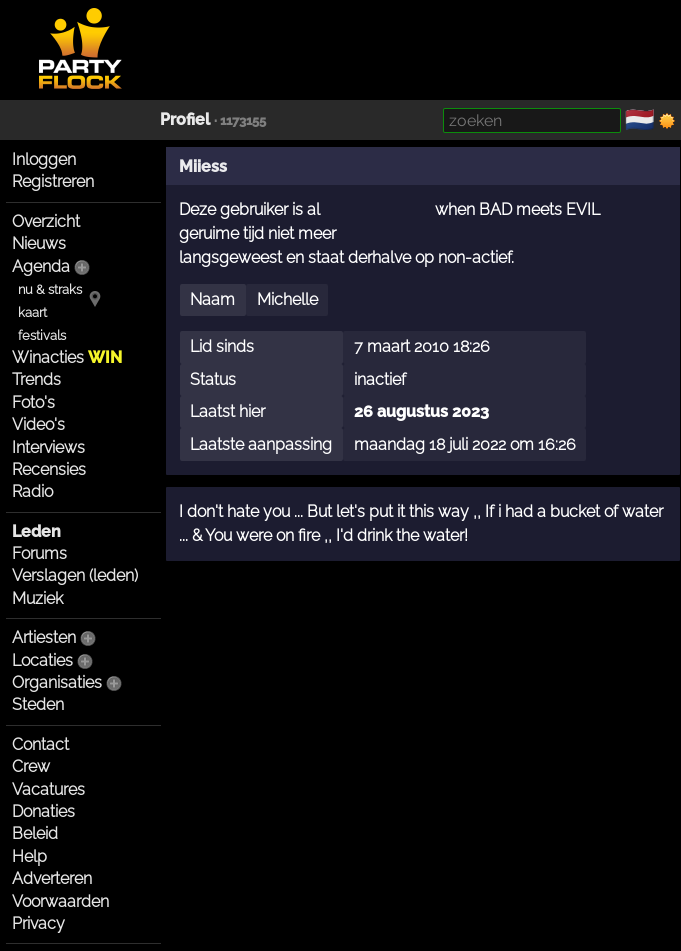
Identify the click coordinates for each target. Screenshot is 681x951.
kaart (32, 312)
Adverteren (52, 878)
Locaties (42, 660)
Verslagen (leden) (75, 575)
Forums (39, 553)
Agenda (41, 266)
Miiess (203, 166)
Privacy (38, 923)
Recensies (49, 469)
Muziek (37, 598)
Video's (38, 424)
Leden (36, 531)
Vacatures (48, 789)
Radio (32, 491)
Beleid (35, 833)
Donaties (43, 811)
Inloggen (44, 159)
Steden (38, 704)
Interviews (48, 447)
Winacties (67, 357)
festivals (42, 335)
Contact (40, 744)
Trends (36, 379)
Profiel (185, 119)
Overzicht (46, 221)
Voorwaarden (60, 901)
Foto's (33, 402)
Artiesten (44, 637)
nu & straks (50, 289)
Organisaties (57, 682)
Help (29, 856)
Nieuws (39, 243)
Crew (31, 766)
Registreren (53, 181)
